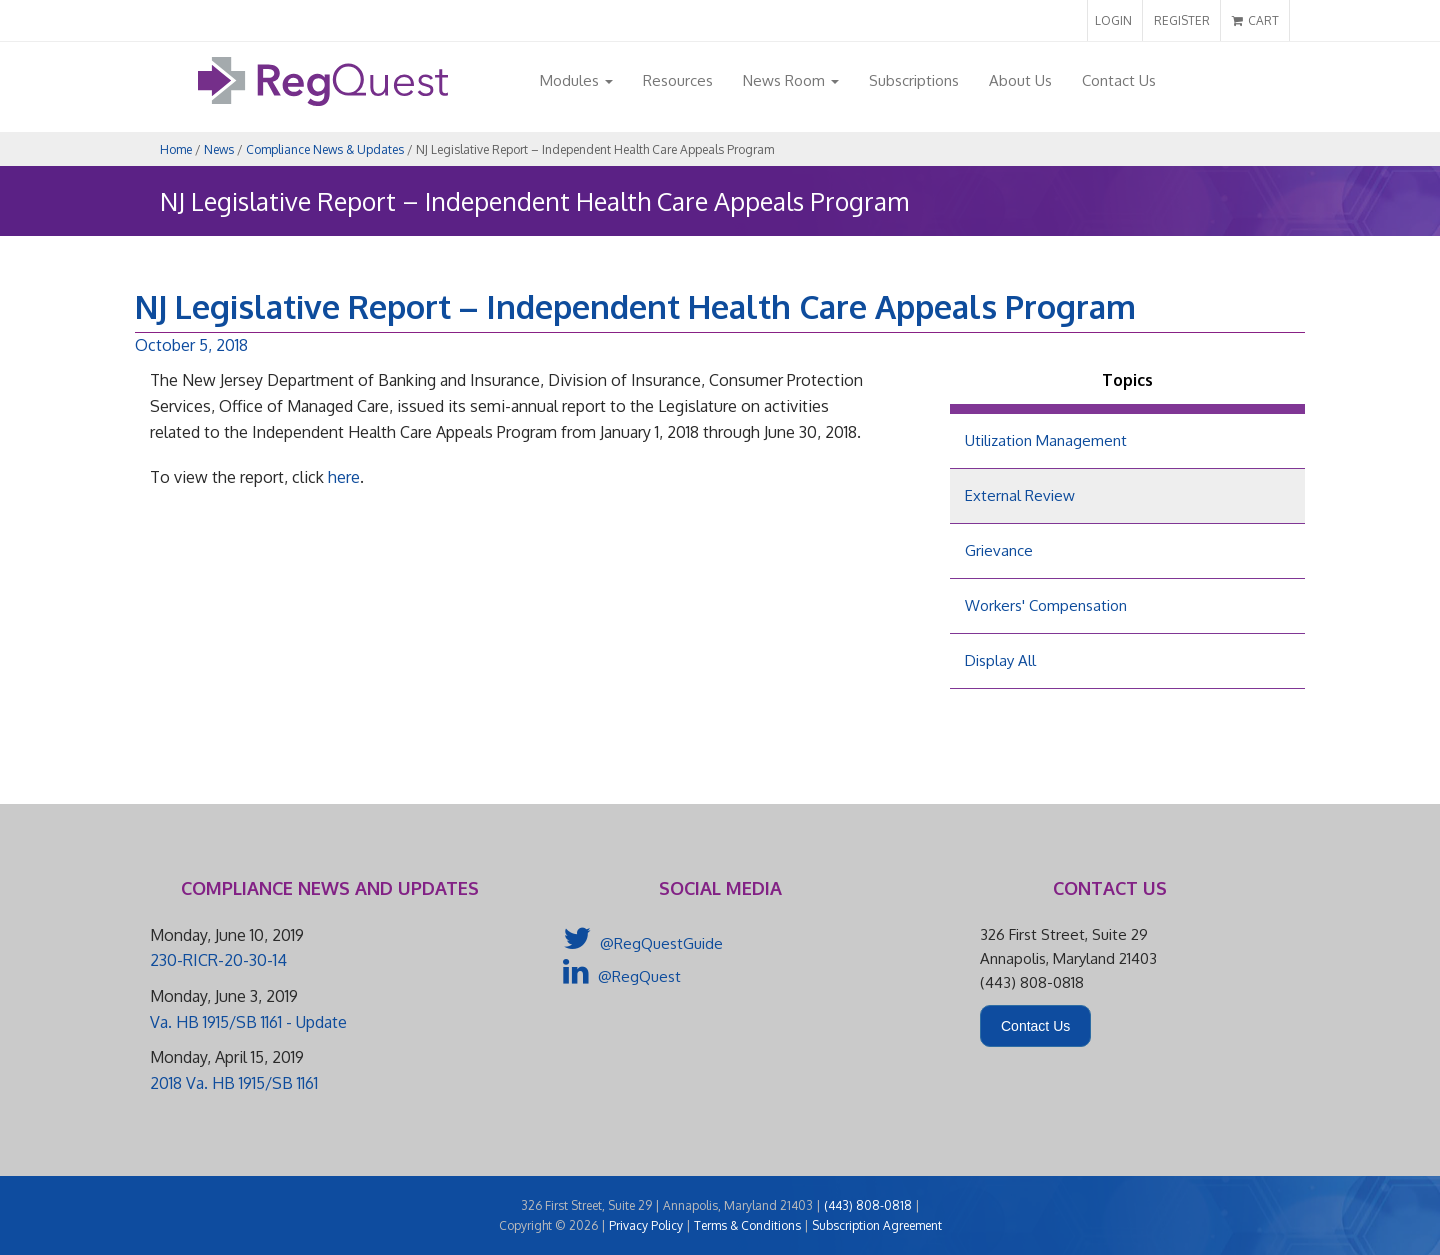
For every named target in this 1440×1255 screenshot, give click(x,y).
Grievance (999, 550)
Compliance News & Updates (325, 149)
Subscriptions (914, 80)
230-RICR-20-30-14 (218, 960)
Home (176, 149)
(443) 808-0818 (868, 1205)
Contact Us (1119, 80)
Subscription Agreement (877, 1225)
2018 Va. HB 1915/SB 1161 (234, 1083)
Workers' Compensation (1046, 605)
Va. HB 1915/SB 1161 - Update (248, 1022)
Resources (678, 80)
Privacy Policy (646, 1225)
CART (1255, 20)
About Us (1020, 80)
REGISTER (1182, 20)
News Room (791, 80)
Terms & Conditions (747, 1225)
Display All (1000, 660)
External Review (1020, 495)
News (219, 149)
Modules (576, 80)
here (344, 477)
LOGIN (1113, 20)
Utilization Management (1046, 440)
